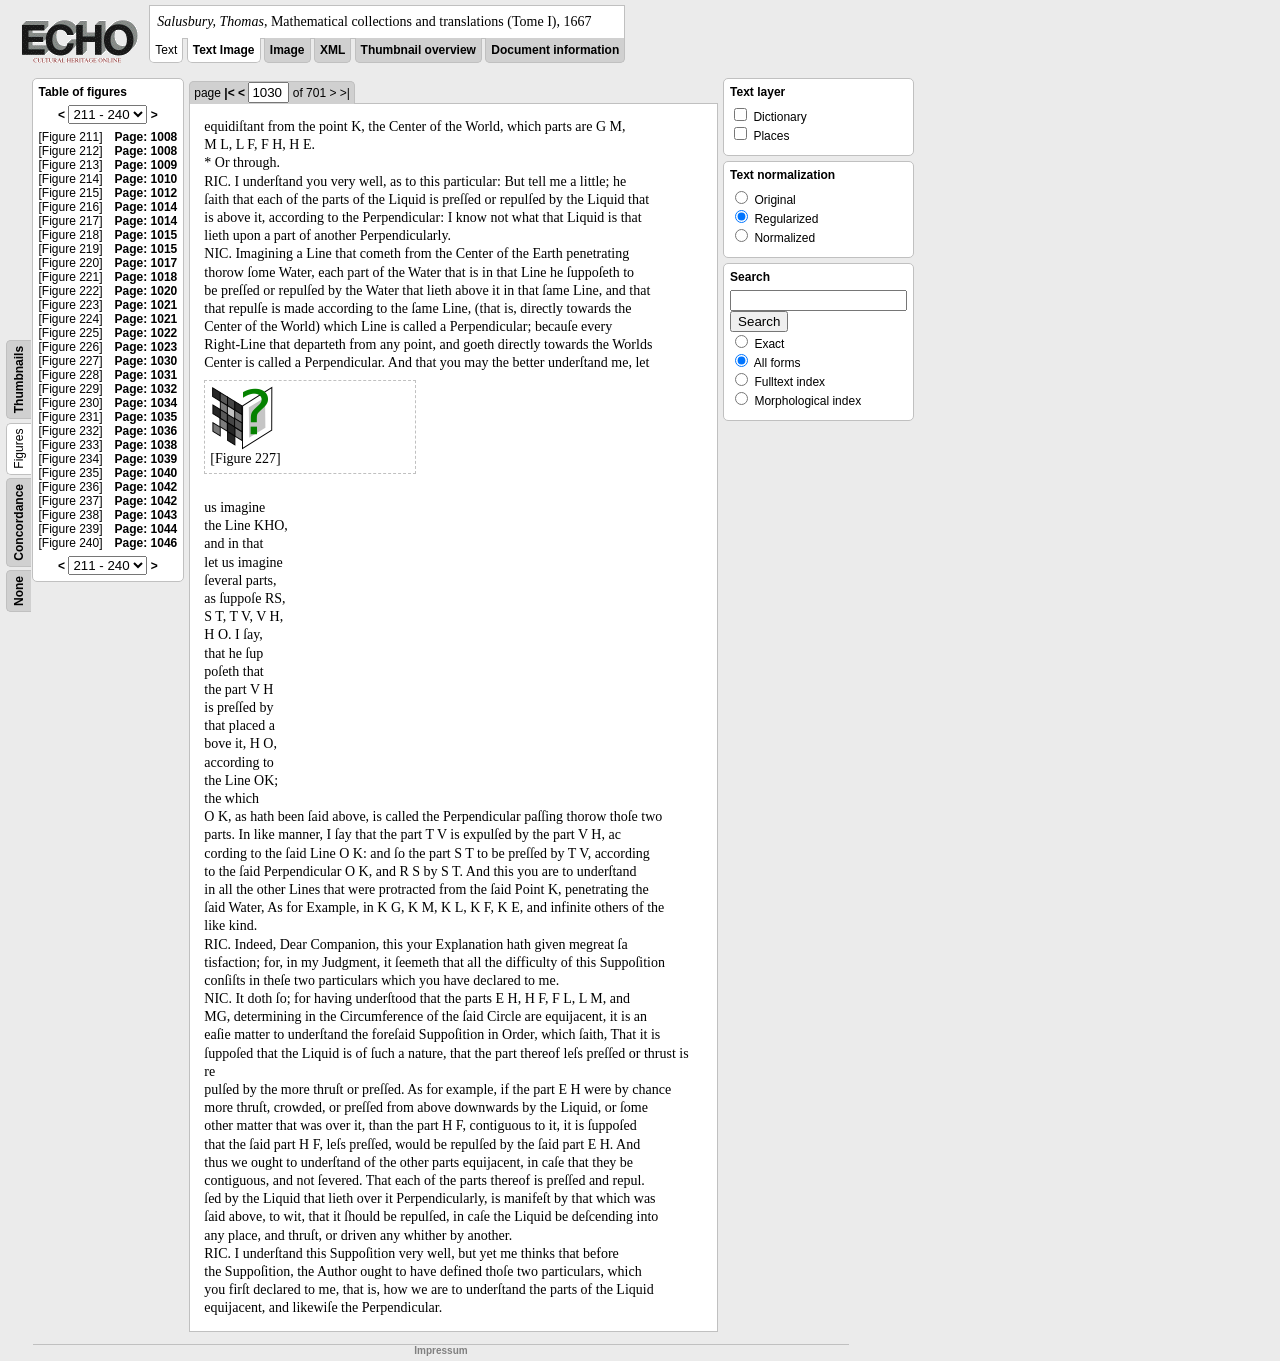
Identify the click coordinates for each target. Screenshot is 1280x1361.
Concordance (19, 522)
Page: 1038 (146, 445)
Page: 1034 (146, 403)
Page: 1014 (146, 207)
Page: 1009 (146, 165)
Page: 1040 (146, 473)
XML (332, 50)
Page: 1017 (146, 263)
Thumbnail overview (418, 50)
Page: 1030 (146, 361)
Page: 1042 (146, 487)
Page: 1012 (146, 193)
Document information (555, 50)
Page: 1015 (146, 235)
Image (287, 50)
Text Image (224, 50)
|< (229, 93)
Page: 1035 (146, 417)
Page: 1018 (146, 277)
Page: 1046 (146, 543)
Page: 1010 (146, 179)
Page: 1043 (146, 515)
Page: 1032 (146, 389)
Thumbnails (19, 379)
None (19, 591)
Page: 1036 (146, 431)
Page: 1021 (146, 305)
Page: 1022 (146, 333)
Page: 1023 (146, 347)
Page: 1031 (146, 375)
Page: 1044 (146, 529)
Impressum (440, 1350)
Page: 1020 (146, 291)
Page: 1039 (146, 459)
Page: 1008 (146, 137)
